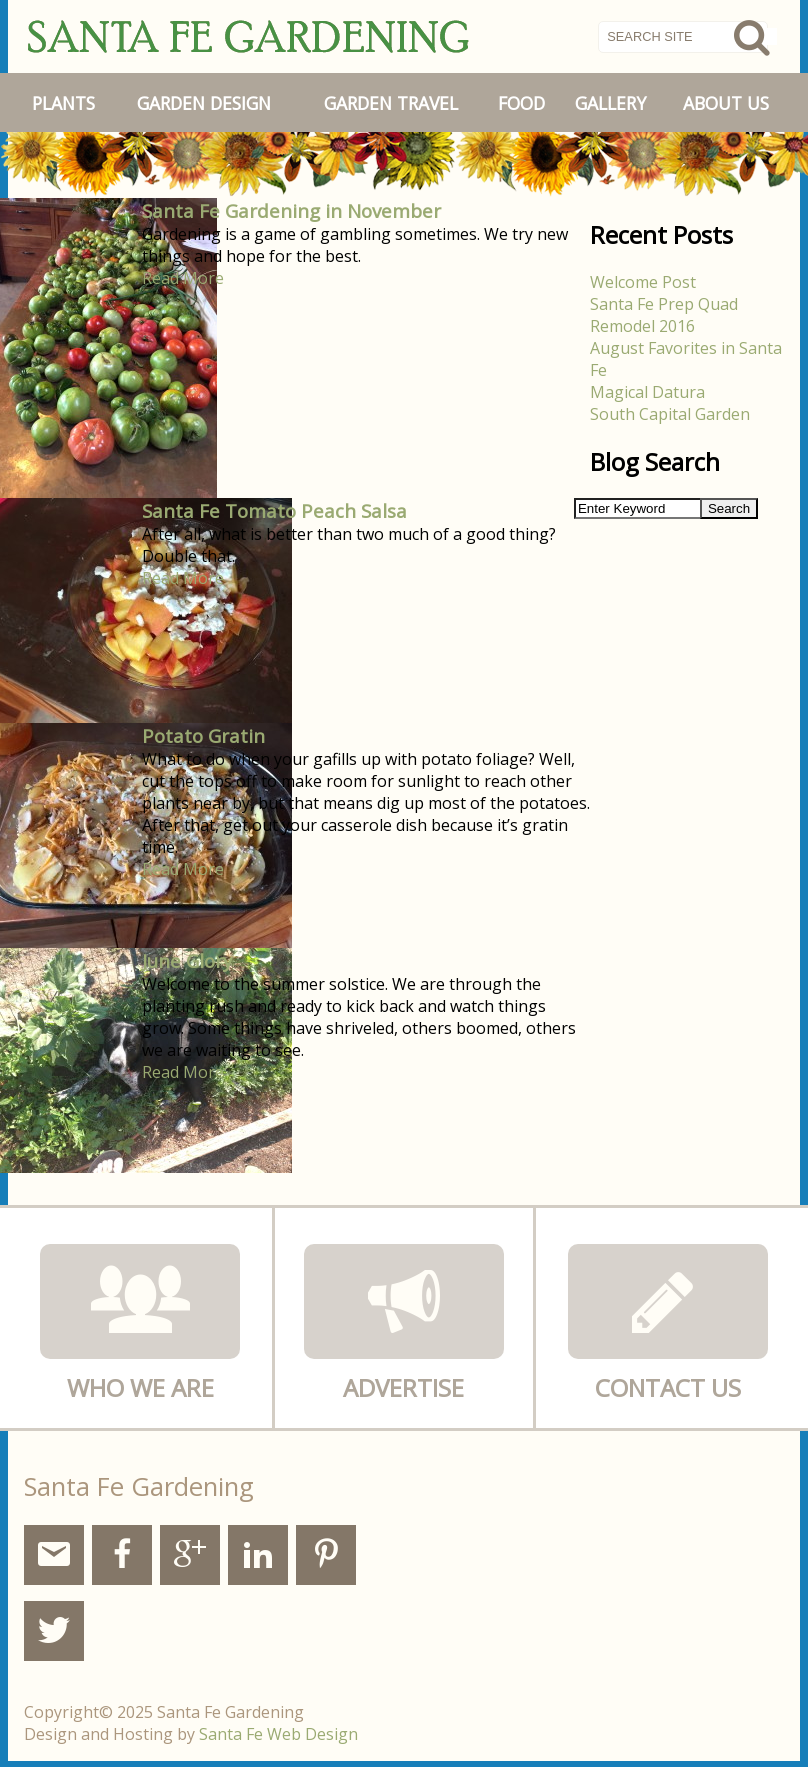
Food (521, 103)
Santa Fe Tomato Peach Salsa (274, 510)
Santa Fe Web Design (278, 1734)
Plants (63, 103)
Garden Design (204, 103)
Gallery (610, 103)
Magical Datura (647, 392)
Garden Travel (391, 103)
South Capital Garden (670, 414)
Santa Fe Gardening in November (291, 210)
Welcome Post (643, 282)
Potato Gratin (203, 735)
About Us (726, 103)
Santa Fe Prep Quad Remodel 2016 (664, 315)
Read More (183, 278)
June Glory (187, 960)
